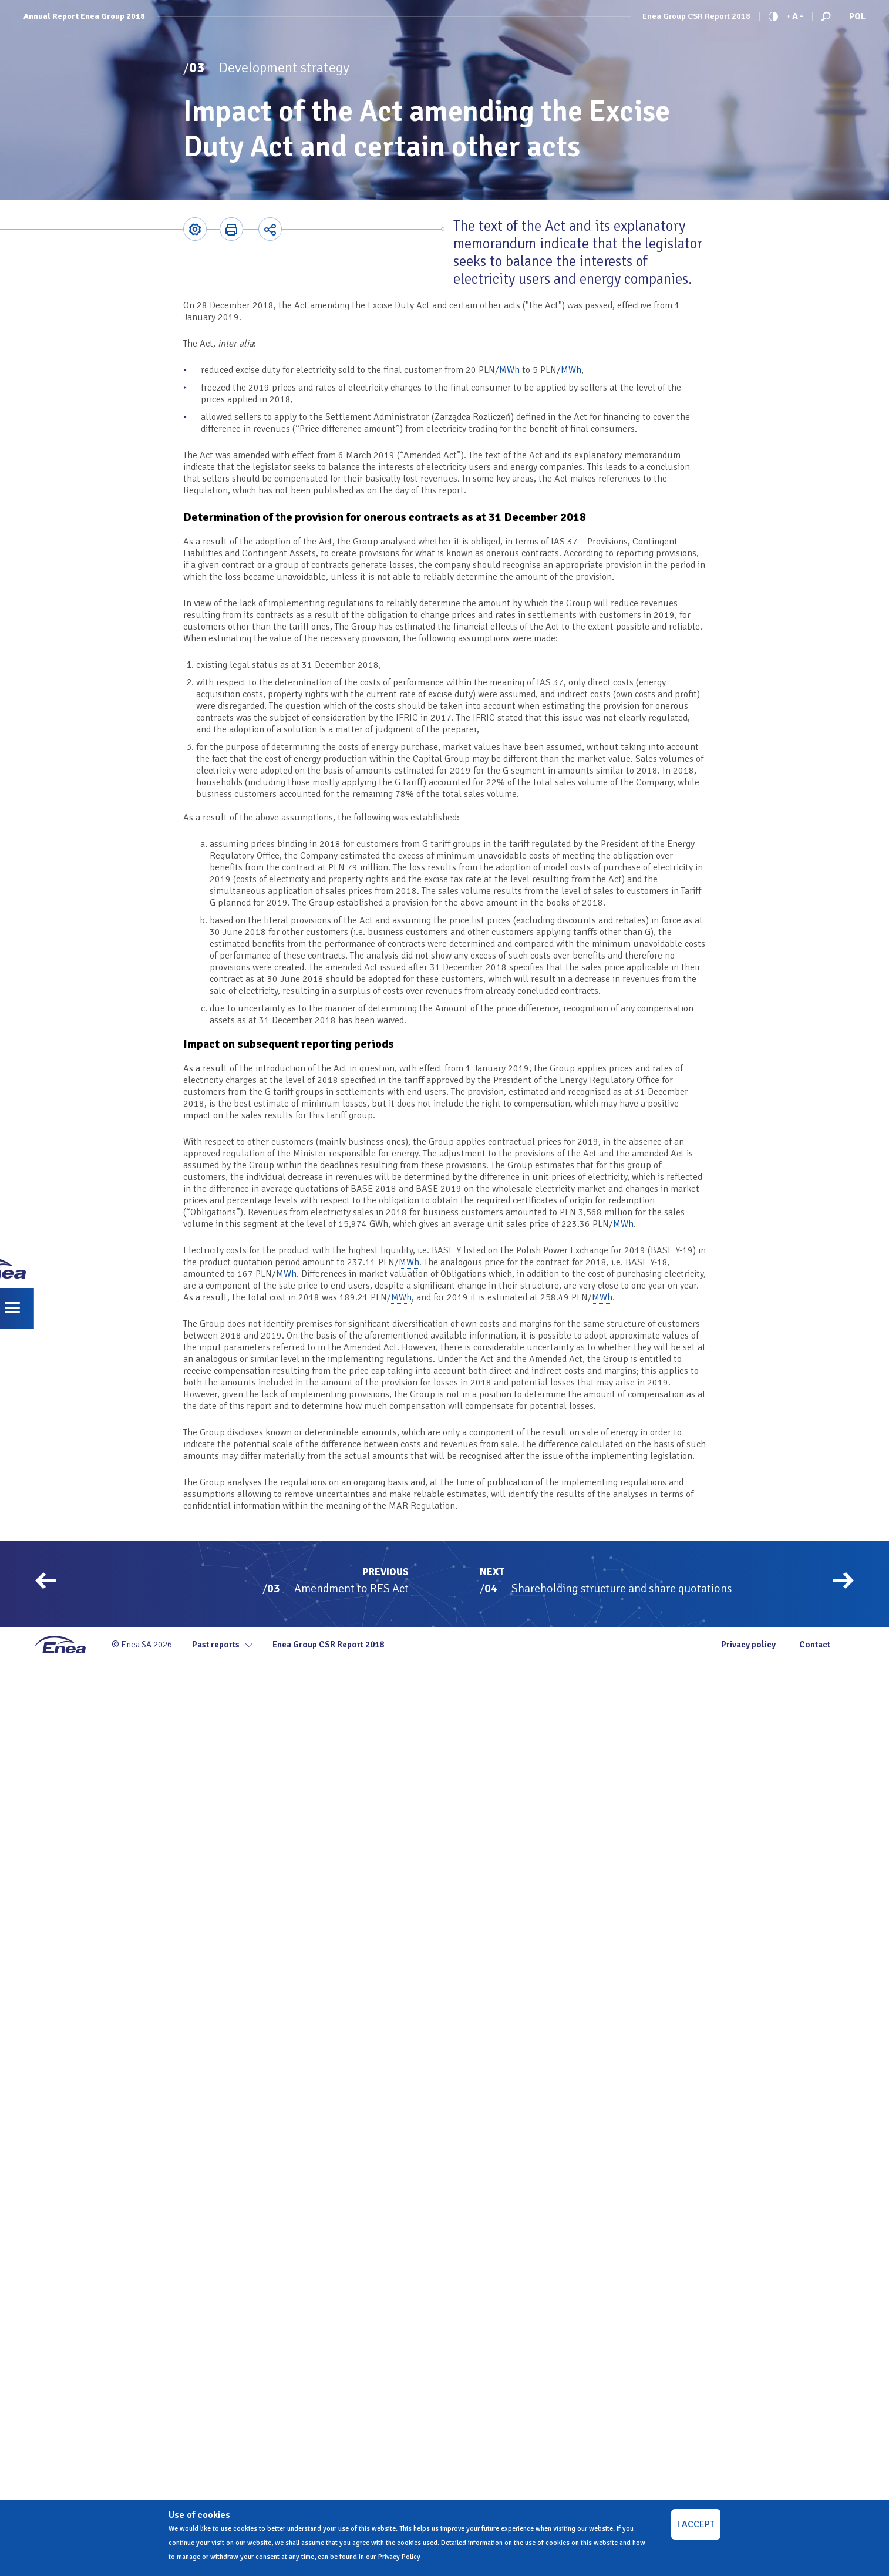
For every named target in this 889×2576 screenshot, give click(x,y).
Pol (857, 16)
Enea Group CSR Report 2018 (696, 16)
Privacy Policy (399, 2557)
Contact (814, 1644)
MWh (509, 370)
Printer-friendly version (231, 229)
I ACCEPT (696, 2524)
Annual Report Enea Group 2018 (84, 16)
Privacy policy (748, 1644)
